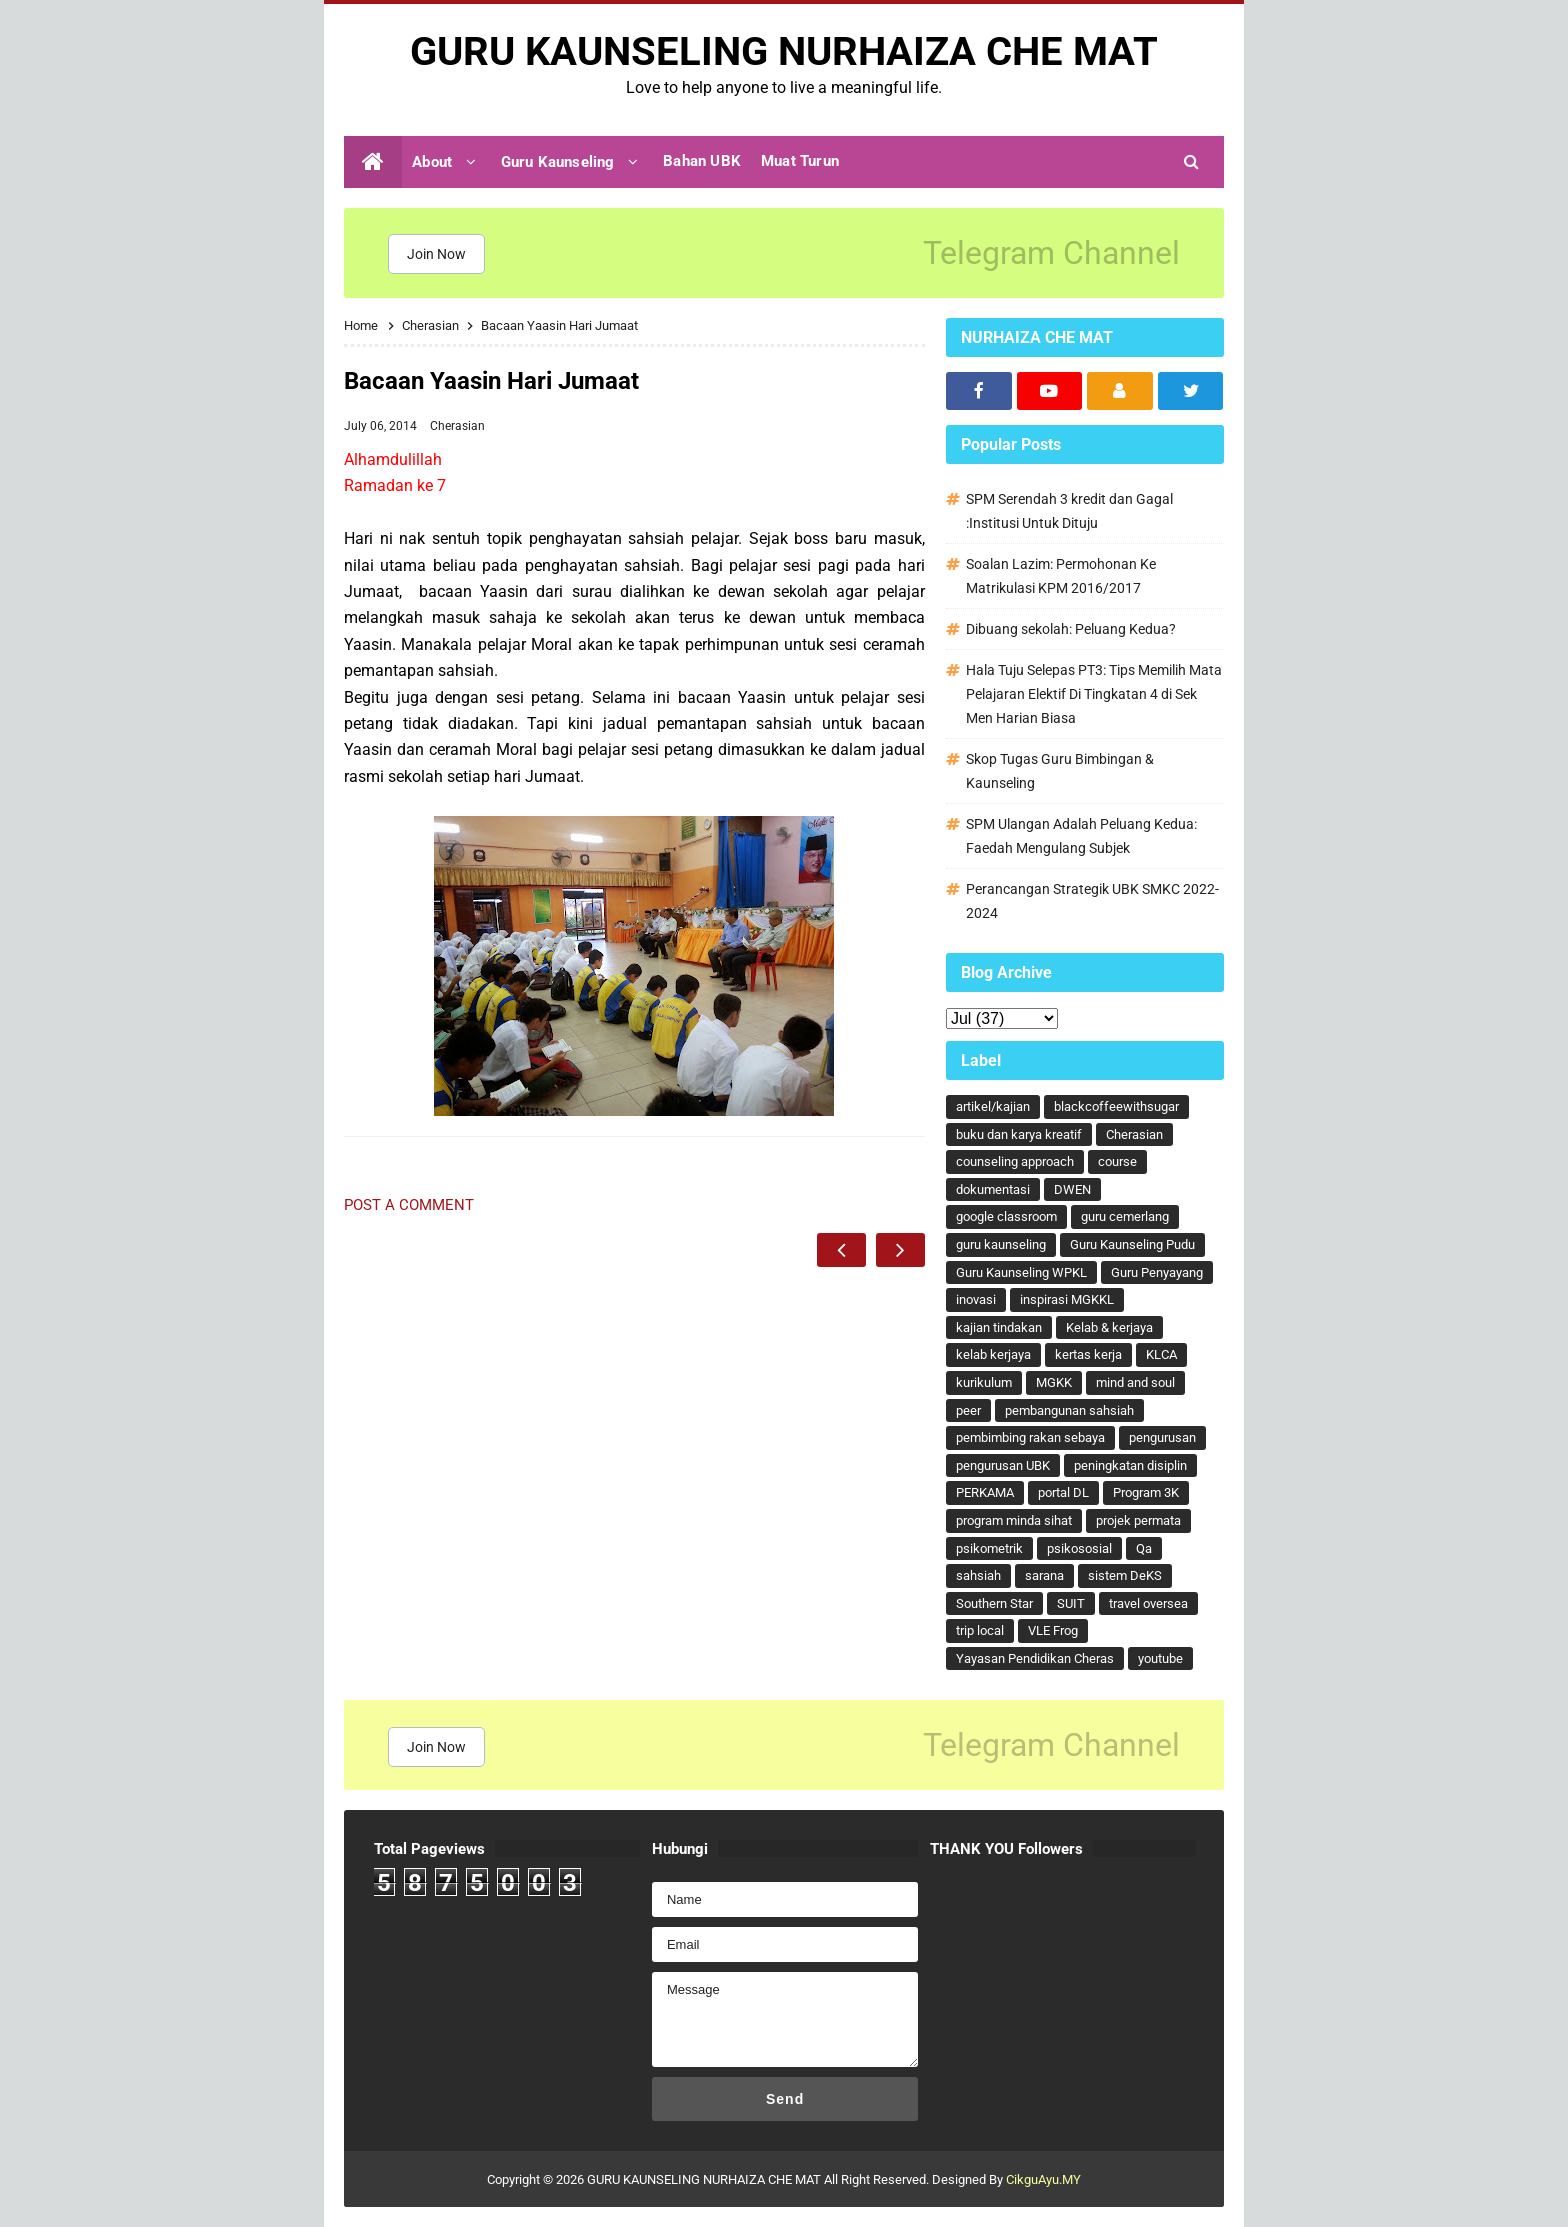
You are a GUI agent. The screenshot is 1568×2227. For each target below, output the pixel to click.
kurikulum (984, 1382)
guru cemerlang (1125, 1216)
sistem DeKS (1125, 1575)
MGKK (1054, 1382)
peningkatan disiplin (1130, 1465)
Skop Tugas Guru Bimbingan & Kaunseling (1060, 771)
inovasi (976, 1299)
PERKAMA (985, 1492)
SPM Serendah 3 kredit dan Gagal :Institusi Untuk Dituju (1069, 511)
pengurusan (1162, 1437)
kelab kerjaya (993, 1354)
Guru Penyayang (1157, 1272)
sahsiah (978, 1575)
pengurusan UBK (1003, 1465)
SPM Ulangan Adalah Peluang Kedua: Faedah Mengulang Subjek (1081, 836)
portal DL (1063, 1492)
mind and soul (1135, 1382)
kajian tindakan (999, 1327)
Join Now (436, 254)
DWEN (1072, 1189)
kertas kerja (1088, 1354)
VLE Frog (1053, 1630)
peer (968, 1410)
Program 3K (1146, 1492)
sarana (1044, 1575)
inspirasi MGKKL (1067, 1299)
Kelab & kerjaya (1109, 1327)
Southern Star (994, 1603)
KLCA (1161, 1354)
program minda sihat (1014, 1520)
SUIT (1071, 1603)
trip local (980, 1630)
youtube (1160, 1658)
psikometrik (989, 1548)
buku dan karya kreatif (1019, 1134)
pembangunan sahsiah (1069, 1410)
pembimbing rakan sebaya (1030, 1437)
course (1117, 1161)
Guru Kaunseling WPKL (1021, 1272)
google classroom (1006, 1216)
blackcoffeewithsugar (1116, 1106)
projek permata (1138, 1520)
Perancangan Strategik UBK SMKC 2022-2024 (1092, 901)
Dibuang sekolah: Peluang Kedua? (1071, 629)
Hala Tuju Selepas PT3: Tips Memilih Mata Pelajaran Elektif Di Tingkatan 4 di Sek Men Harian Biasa (1094, 694)
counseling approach (1015, 1161)
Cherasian (457, 426)
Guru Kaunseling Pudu (1132, 1244)
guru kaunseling (1001, 1244)
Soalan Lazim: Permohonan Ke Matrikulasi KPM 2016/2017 (1061, 576)
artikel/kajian (993, 1106)
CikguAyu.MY (1043, 2179)
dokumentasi (993, 1189)
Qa (1144, 1548)
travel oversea (1148, 1603)
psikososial (1079, 1548)
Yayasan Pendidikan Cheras (1035, 1658)
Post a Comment (409, 1205)
